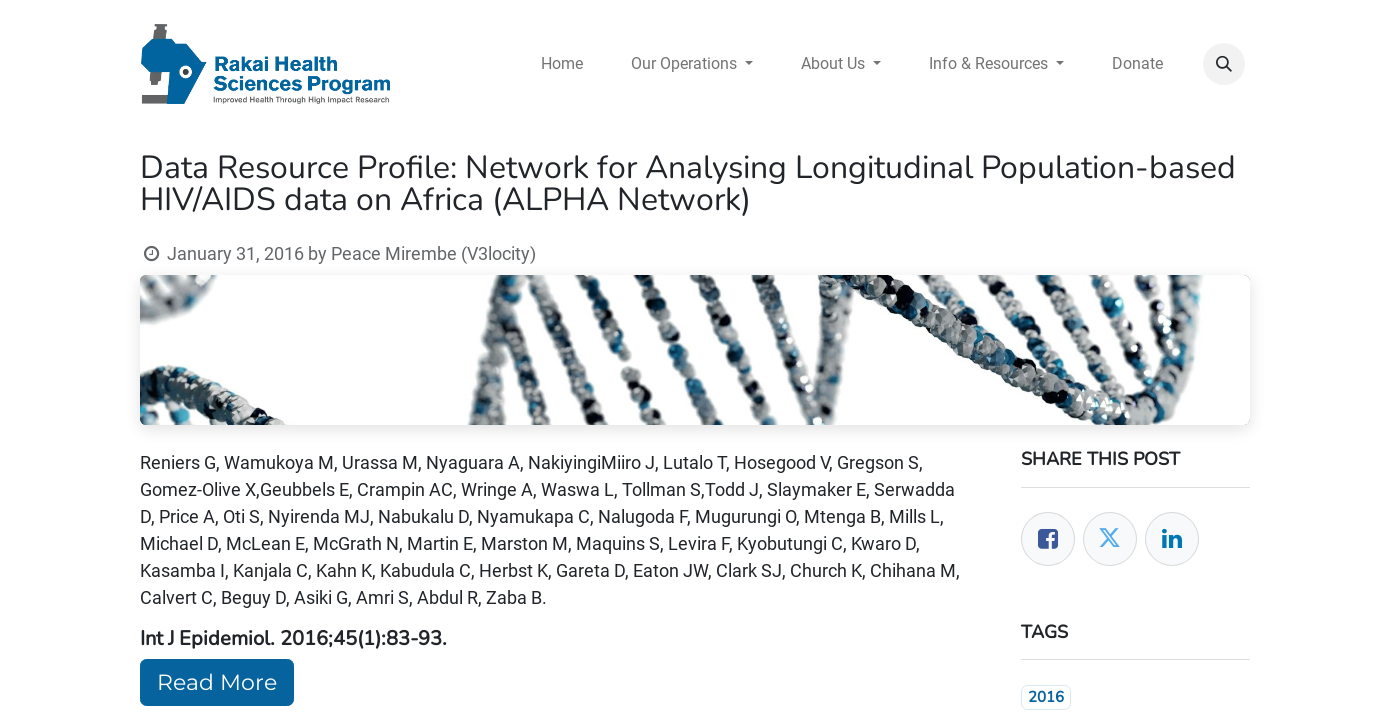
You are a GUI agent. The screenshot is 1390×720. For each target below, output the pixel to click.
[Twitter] (1110, 539)
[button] (1224, 64)
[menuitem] (562, 64)
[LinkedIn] (1172, 539)
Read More (217, 682)
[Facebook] (1048, 539)
